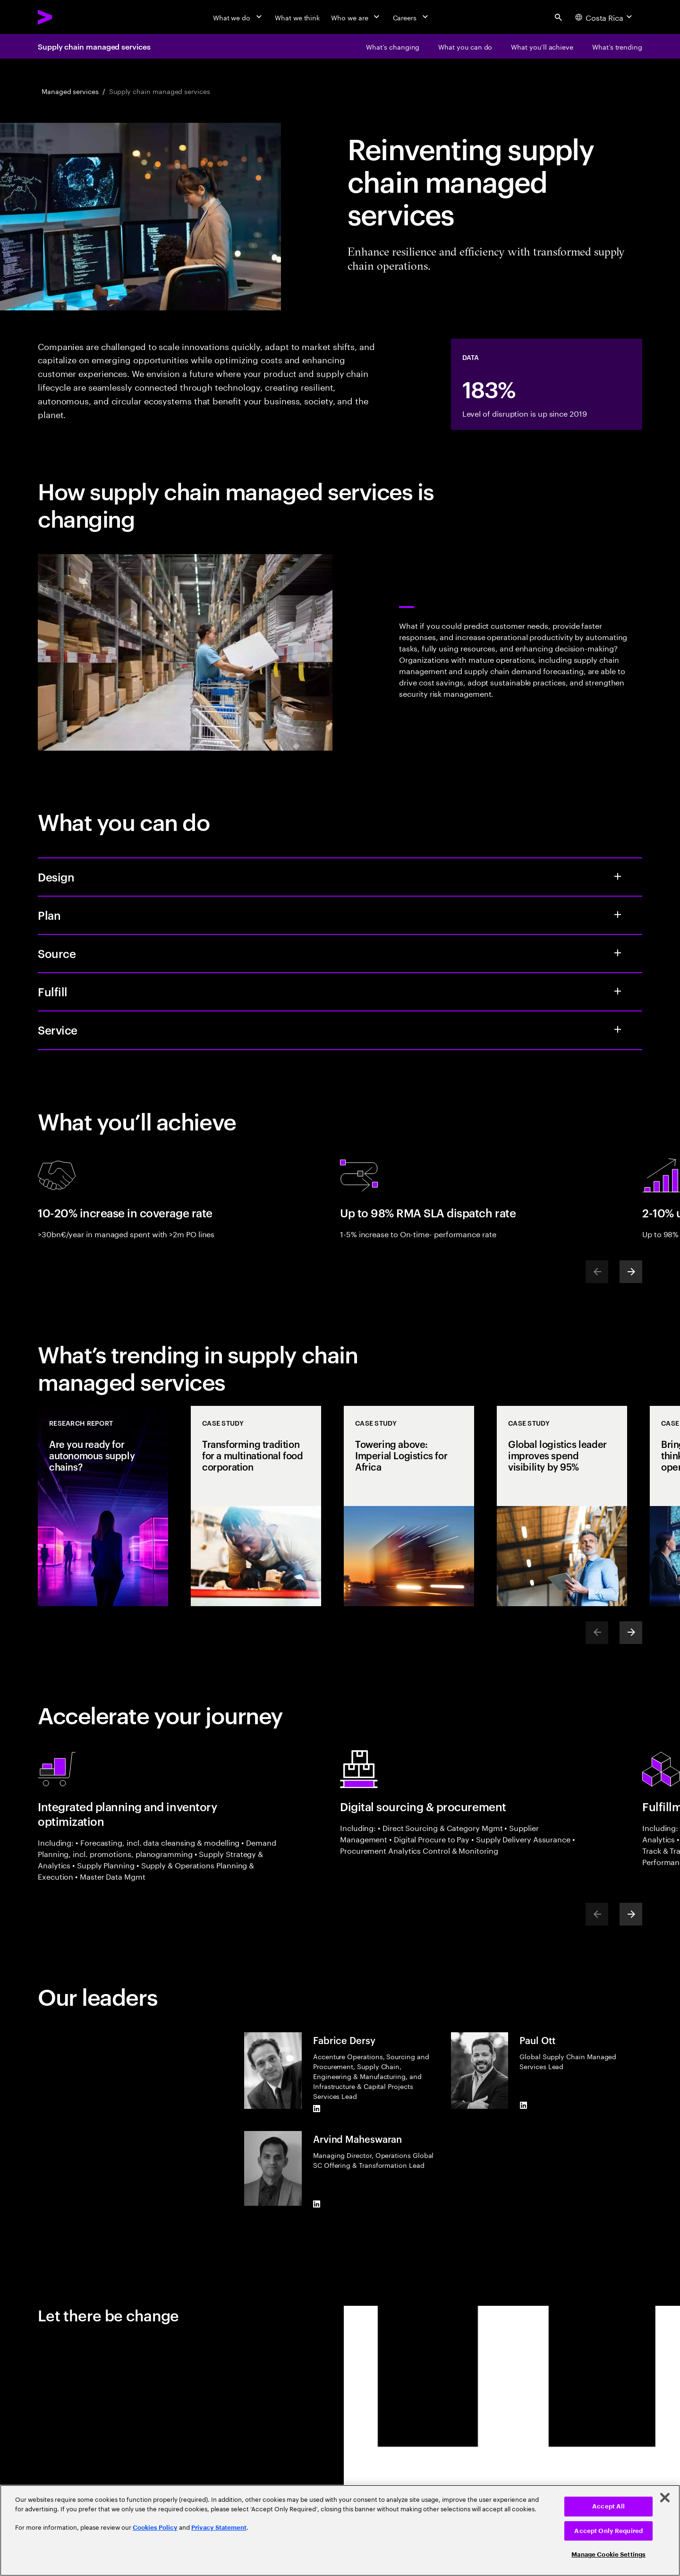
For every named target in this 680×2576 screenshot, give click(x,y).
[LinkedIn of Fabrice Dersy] (317, 2108)
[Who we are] (356, 17)
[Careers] (411, 17)
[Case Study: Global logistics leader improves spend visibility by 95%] (562, 1506)
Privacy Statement (218, 2528)
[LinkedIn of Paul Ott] (523, 2105)
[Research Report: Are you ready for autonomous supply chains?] (103, 1506)
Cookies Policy (155, 2528)
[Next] (631, 1271)
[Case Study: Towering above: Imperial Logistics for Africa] (409, 1506)
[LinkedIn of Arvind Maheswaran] (317, 2203)
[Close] (664, 2497)
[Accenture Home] (66, 17)
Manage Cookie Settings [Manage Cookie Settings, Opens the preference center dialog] (608, 2554)
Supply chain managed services (94, 46)
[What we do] (238, 17)
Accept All (608, 2506)
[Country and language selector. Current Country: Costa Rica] (605, 17)
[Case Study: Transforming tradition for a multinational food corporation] (256, 1506)
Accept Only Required (608, 2531)
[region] (340, 2530)
